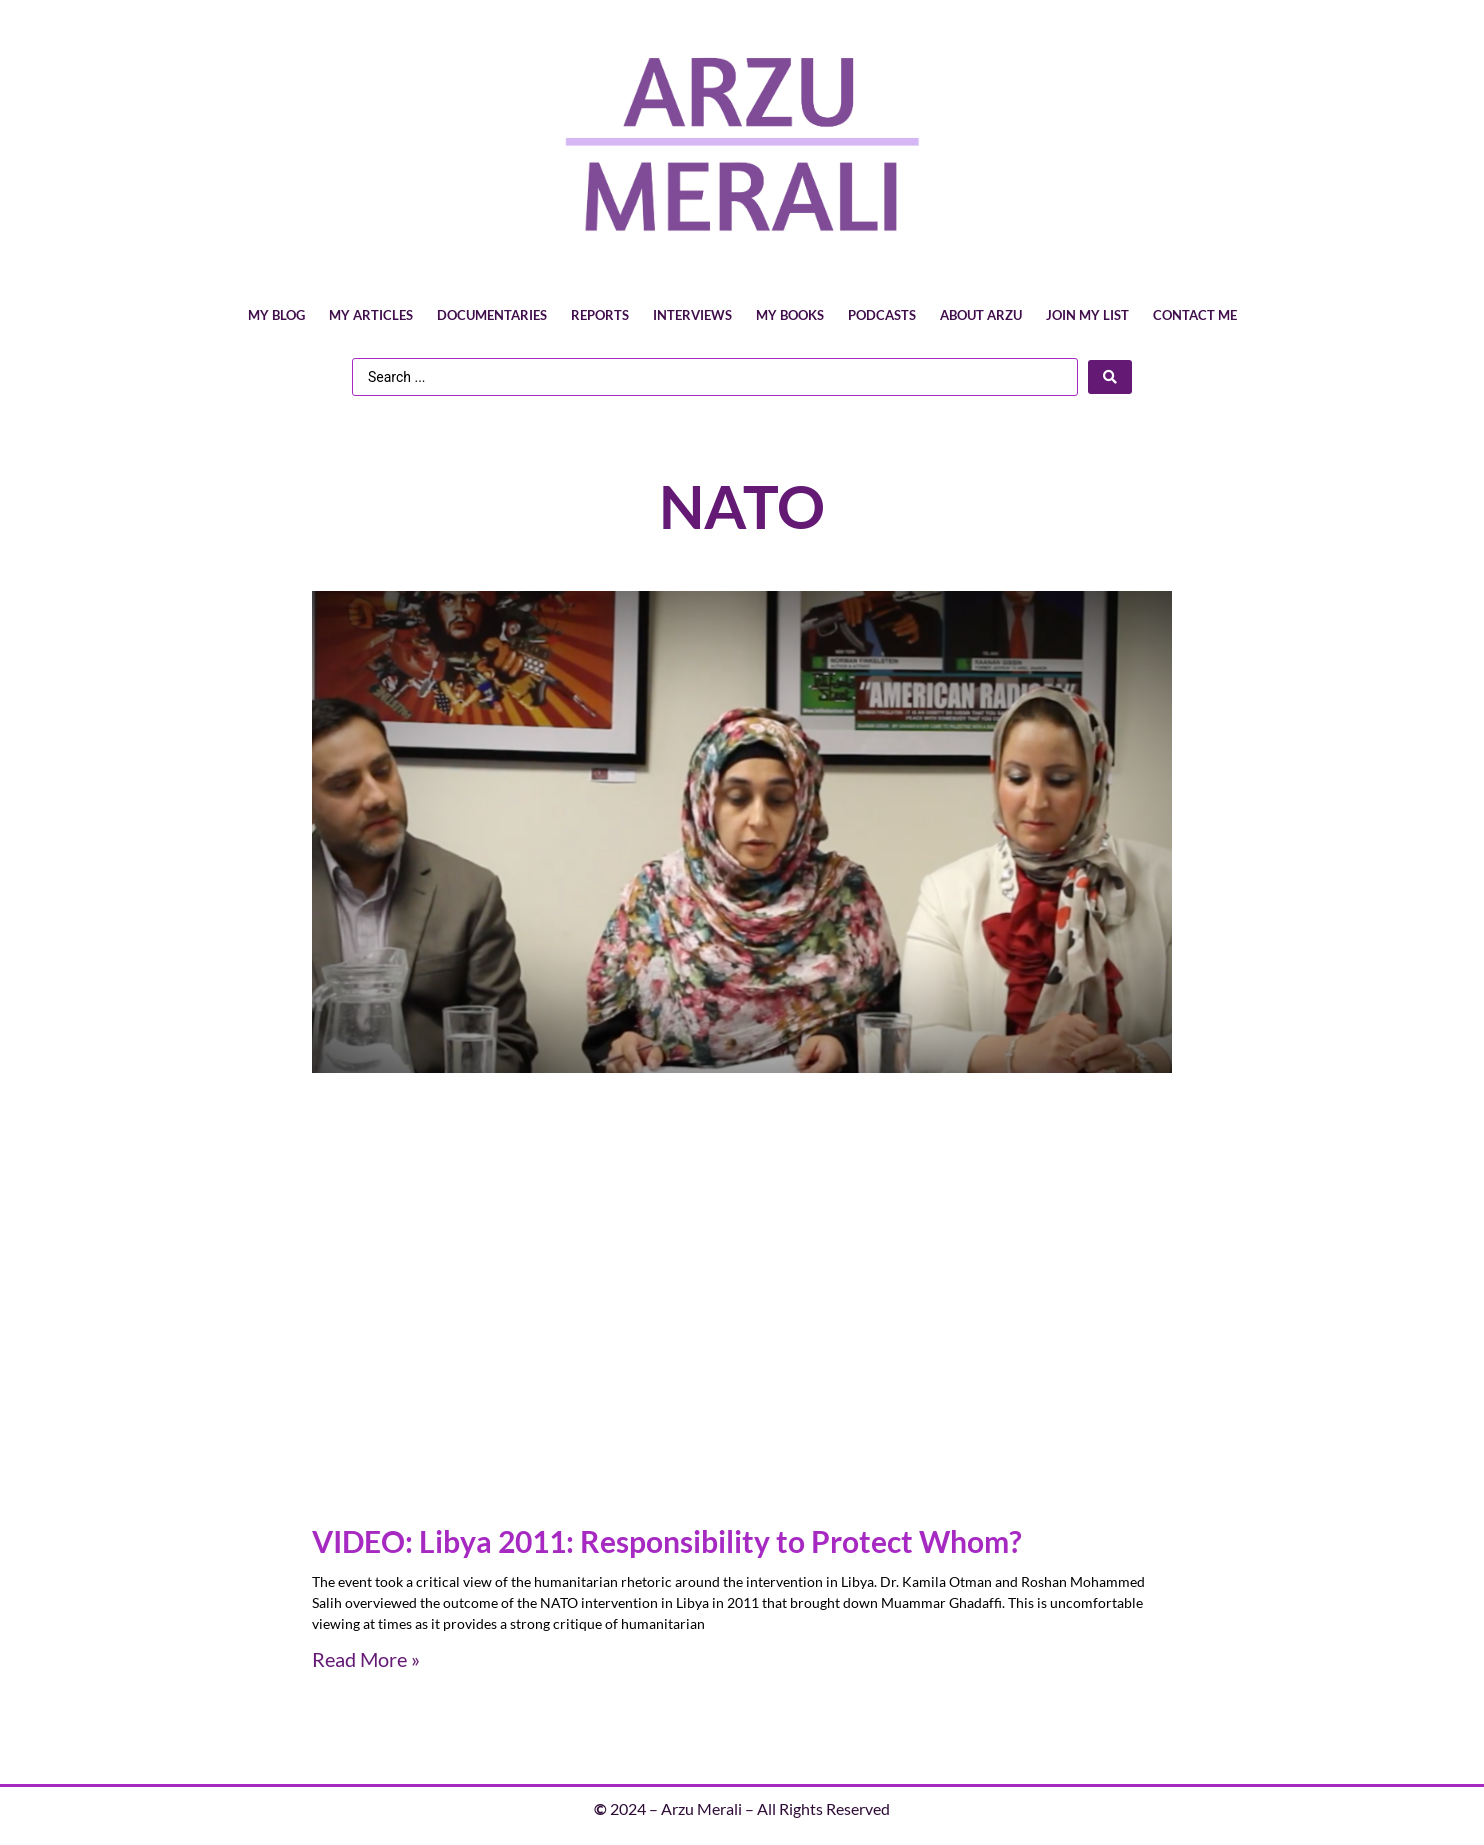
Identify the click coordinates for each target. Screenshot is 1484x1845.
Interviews (692, 315)
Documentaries (492, 315)
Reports (600, 315)
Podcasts (882, 315)
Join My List (1087, 315)
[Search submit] (1110, 377)
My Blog (276, 315)
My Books (790, 315)
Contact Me (1195, 315)
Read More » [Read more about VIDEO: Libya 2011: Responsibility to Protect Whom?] (366, 1659)
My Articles (371, 315)
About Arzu (981, 315)
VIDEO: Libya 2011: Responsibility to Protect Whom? (667, 1541)
